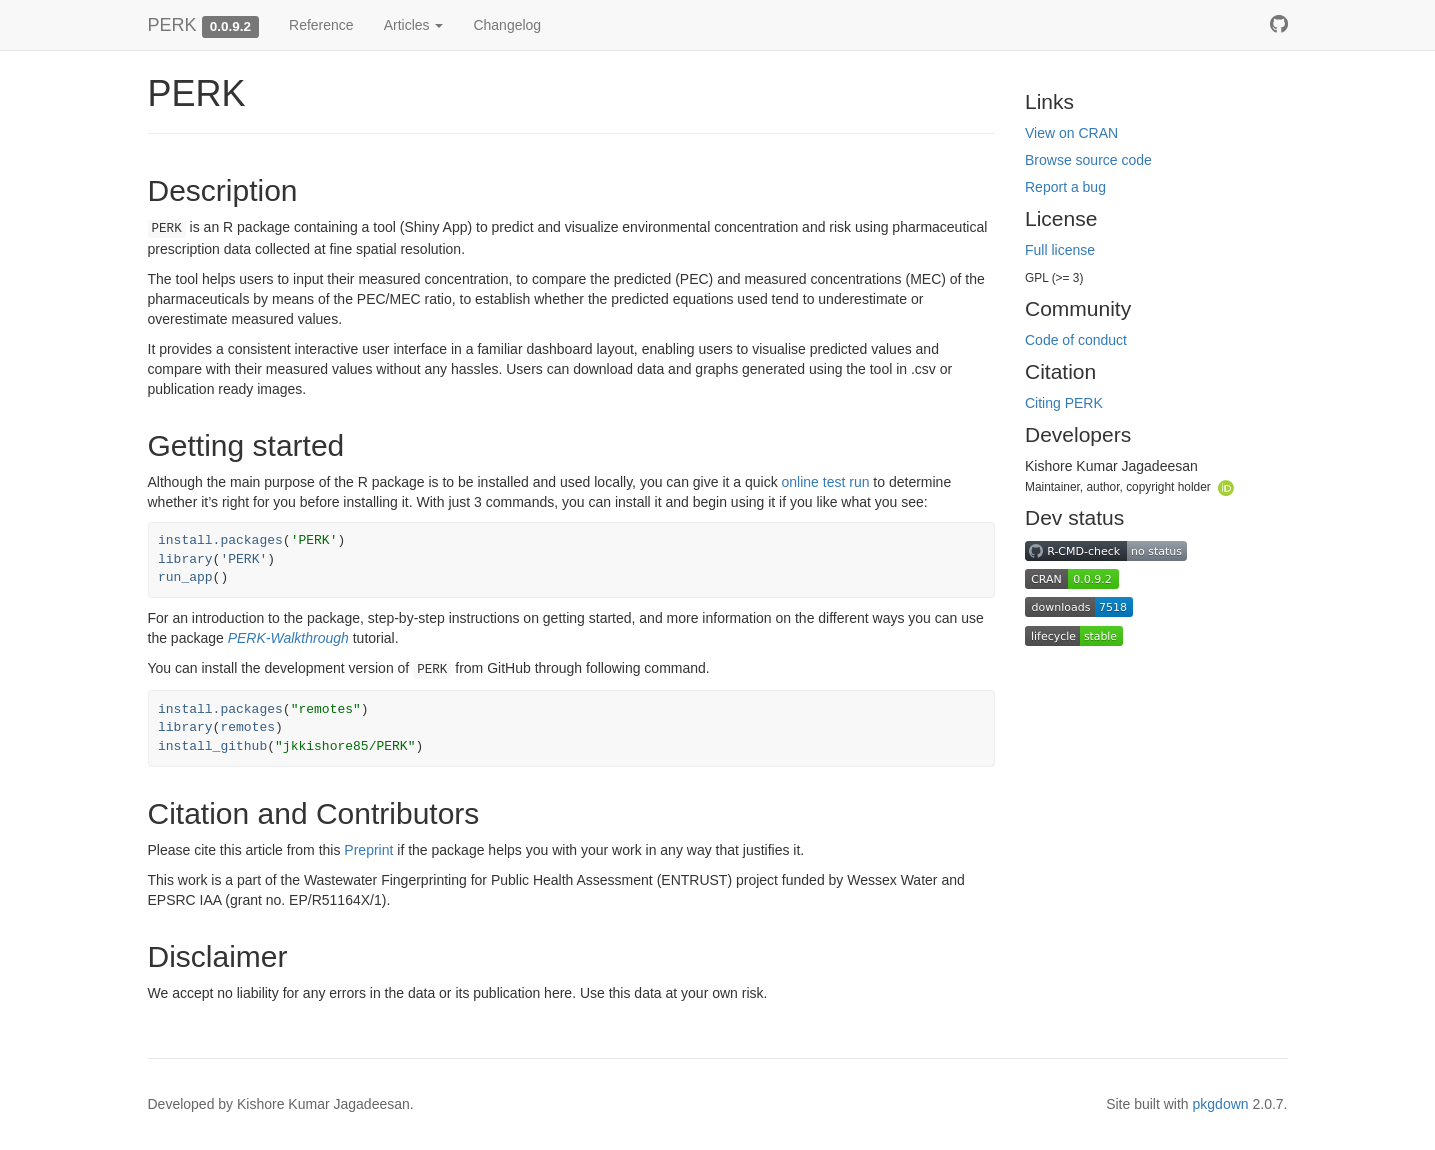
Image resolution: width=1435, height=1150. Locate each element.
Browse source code (1088, 160)
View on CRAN (1071, 133)
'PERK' (243, 559)
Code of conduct (1076, 340)
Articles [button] (414, 25)
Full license (1060, 250)
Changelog (507, 25)
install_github (212, 746)
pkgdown (1221, 1104)
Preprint (368, 850)
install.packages (220, 540)
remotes (247, 727)
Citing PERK (1064, 403)
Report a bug (1065, 187)
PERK (172, 25)
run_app (185, 577)
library (185, 559)
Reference (321, 25)
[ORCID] (1226, 486)
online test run (826, 482)
